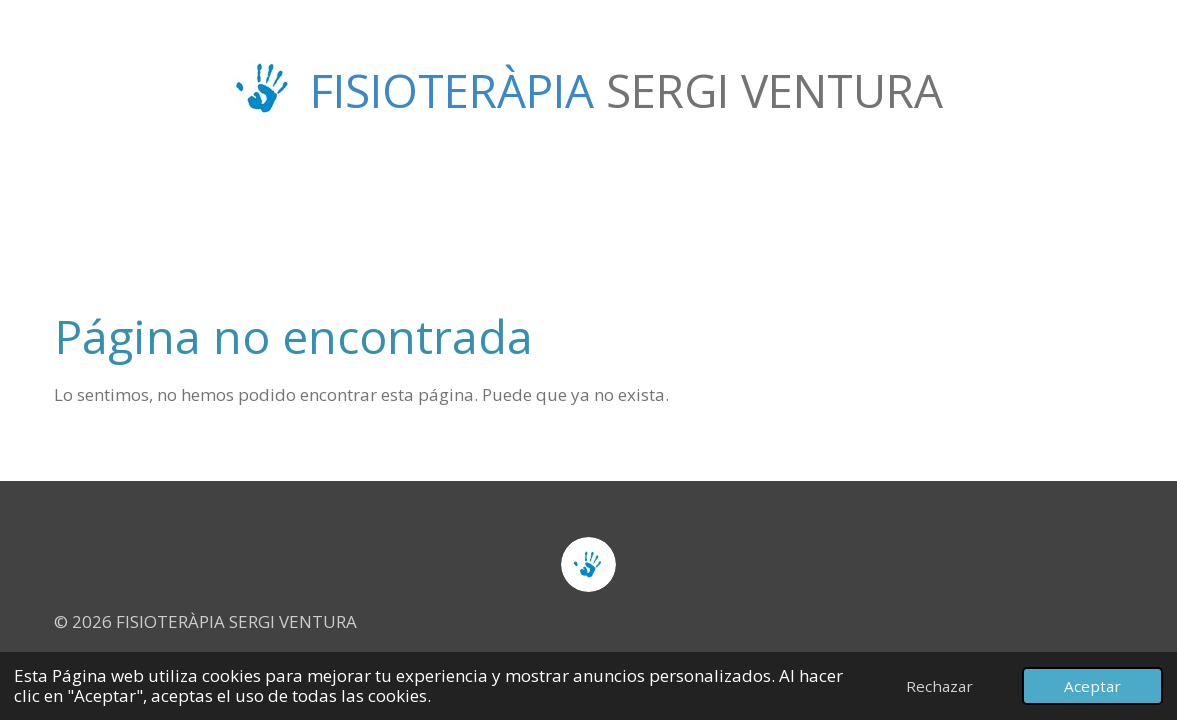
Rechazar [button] (939, 686)
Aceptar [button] (1092, 686)
